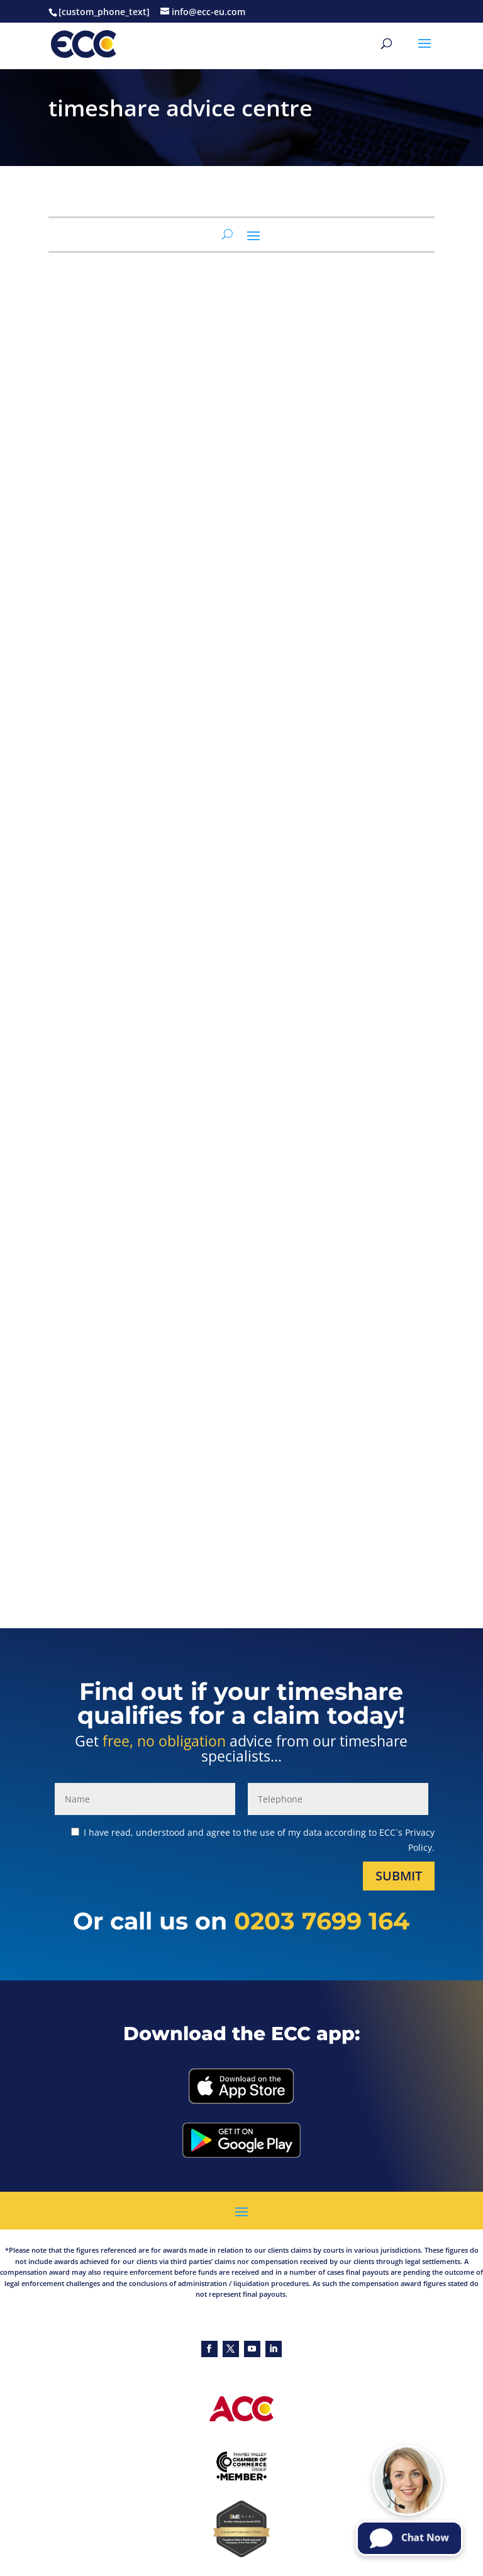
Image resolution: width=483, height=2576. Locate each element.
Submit (398, 1875)
